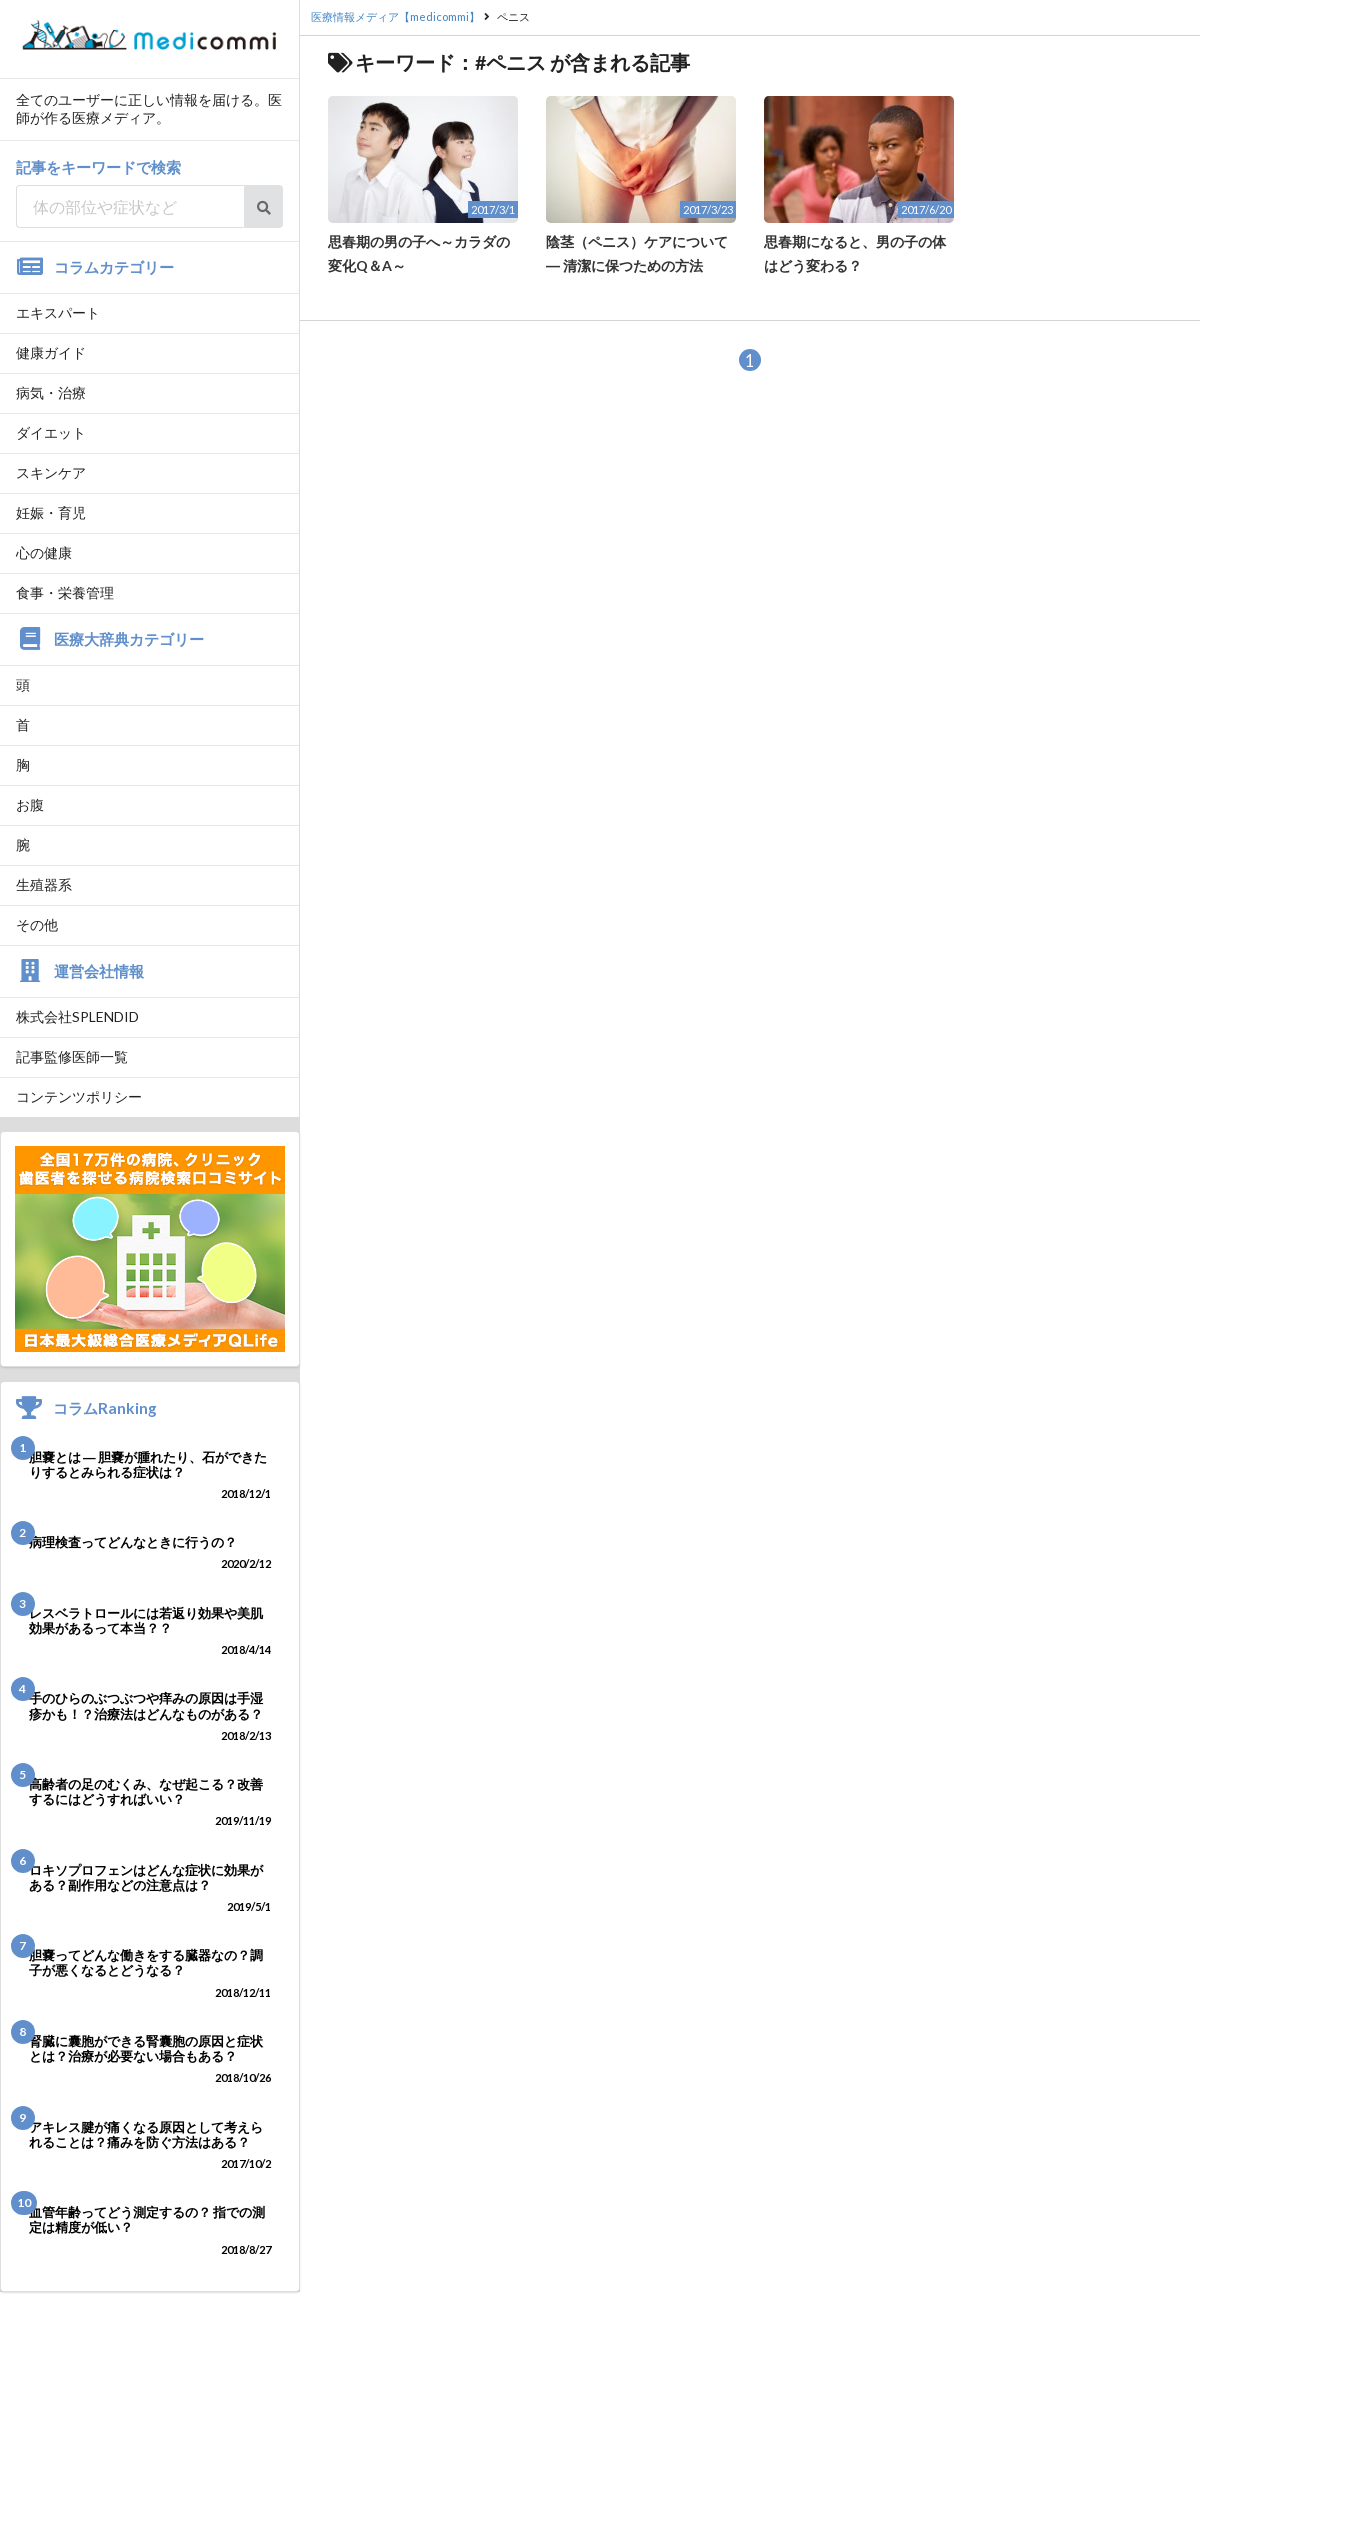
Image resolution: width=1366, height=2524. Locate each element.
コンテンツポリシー (79, 1096)
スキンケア (51, 472)
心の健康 (44, 552)
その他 (37, 924)
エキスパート (58, 312)
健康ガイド (51, 352)
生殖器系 (44, 884)
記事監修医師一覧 (72, 1056)
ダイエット (51, 432)
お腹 (30, 804)
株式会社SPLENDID (77, 1016)
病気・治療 (51, 392)
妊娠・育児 (51, 512)
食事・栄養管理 (65, 592)
